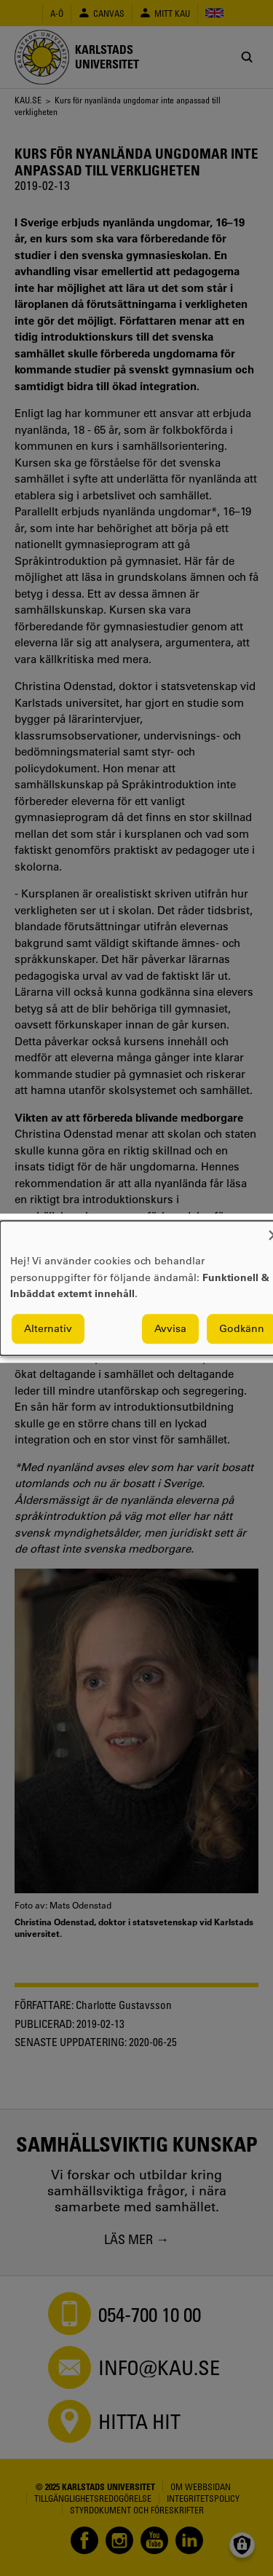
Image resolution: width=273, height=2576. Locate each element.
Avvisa (170, 1328)
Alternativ (48, 1328)
